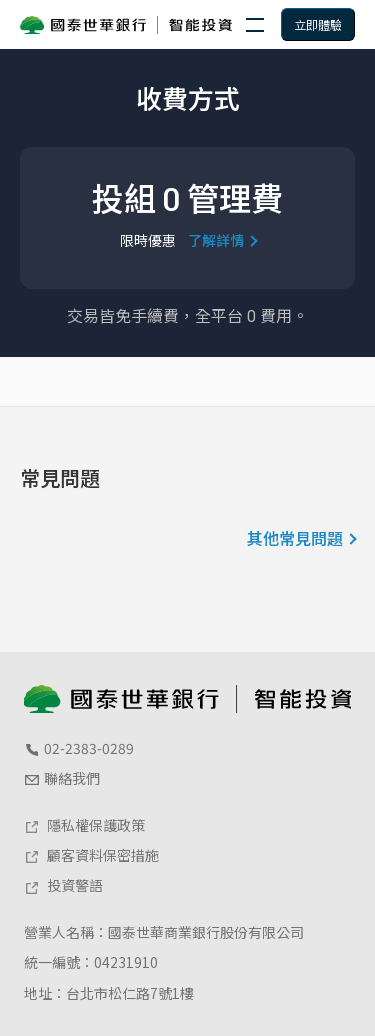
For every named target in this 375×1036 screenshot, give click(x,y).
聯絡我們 (62, 778)
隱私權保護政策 (84, 825)
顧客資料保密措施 (91, 855)
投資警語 (63, 885)
